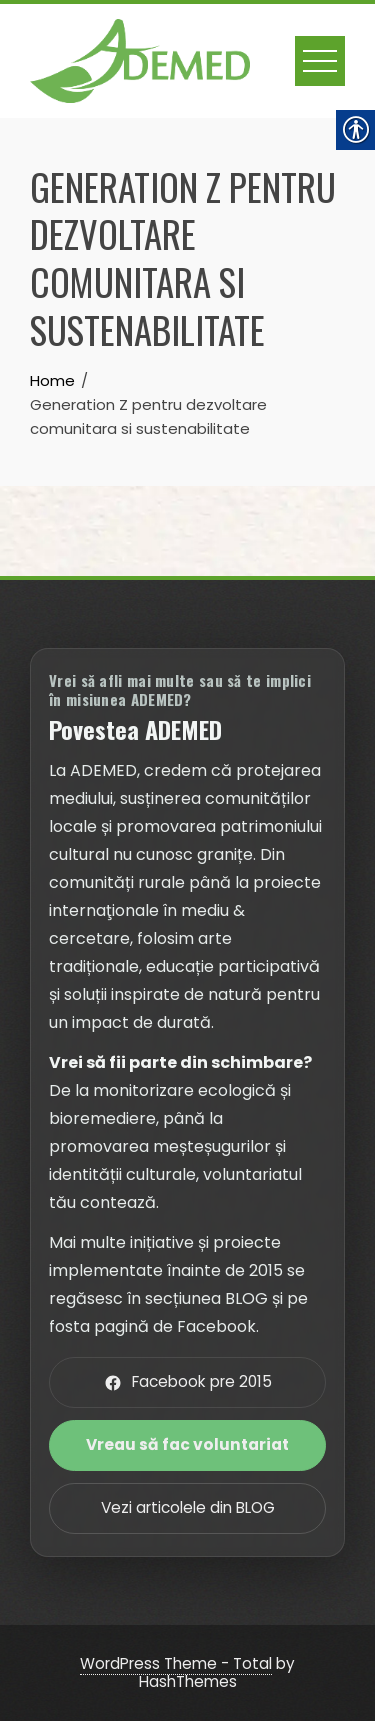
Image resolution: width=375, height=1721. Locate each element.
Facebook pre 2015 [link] (188, 1381)
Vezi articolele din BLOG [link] (188, 1507)
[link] (140, 59)
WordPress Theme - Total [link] (176, 1663)
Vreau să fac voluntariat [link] (187, 1444)
